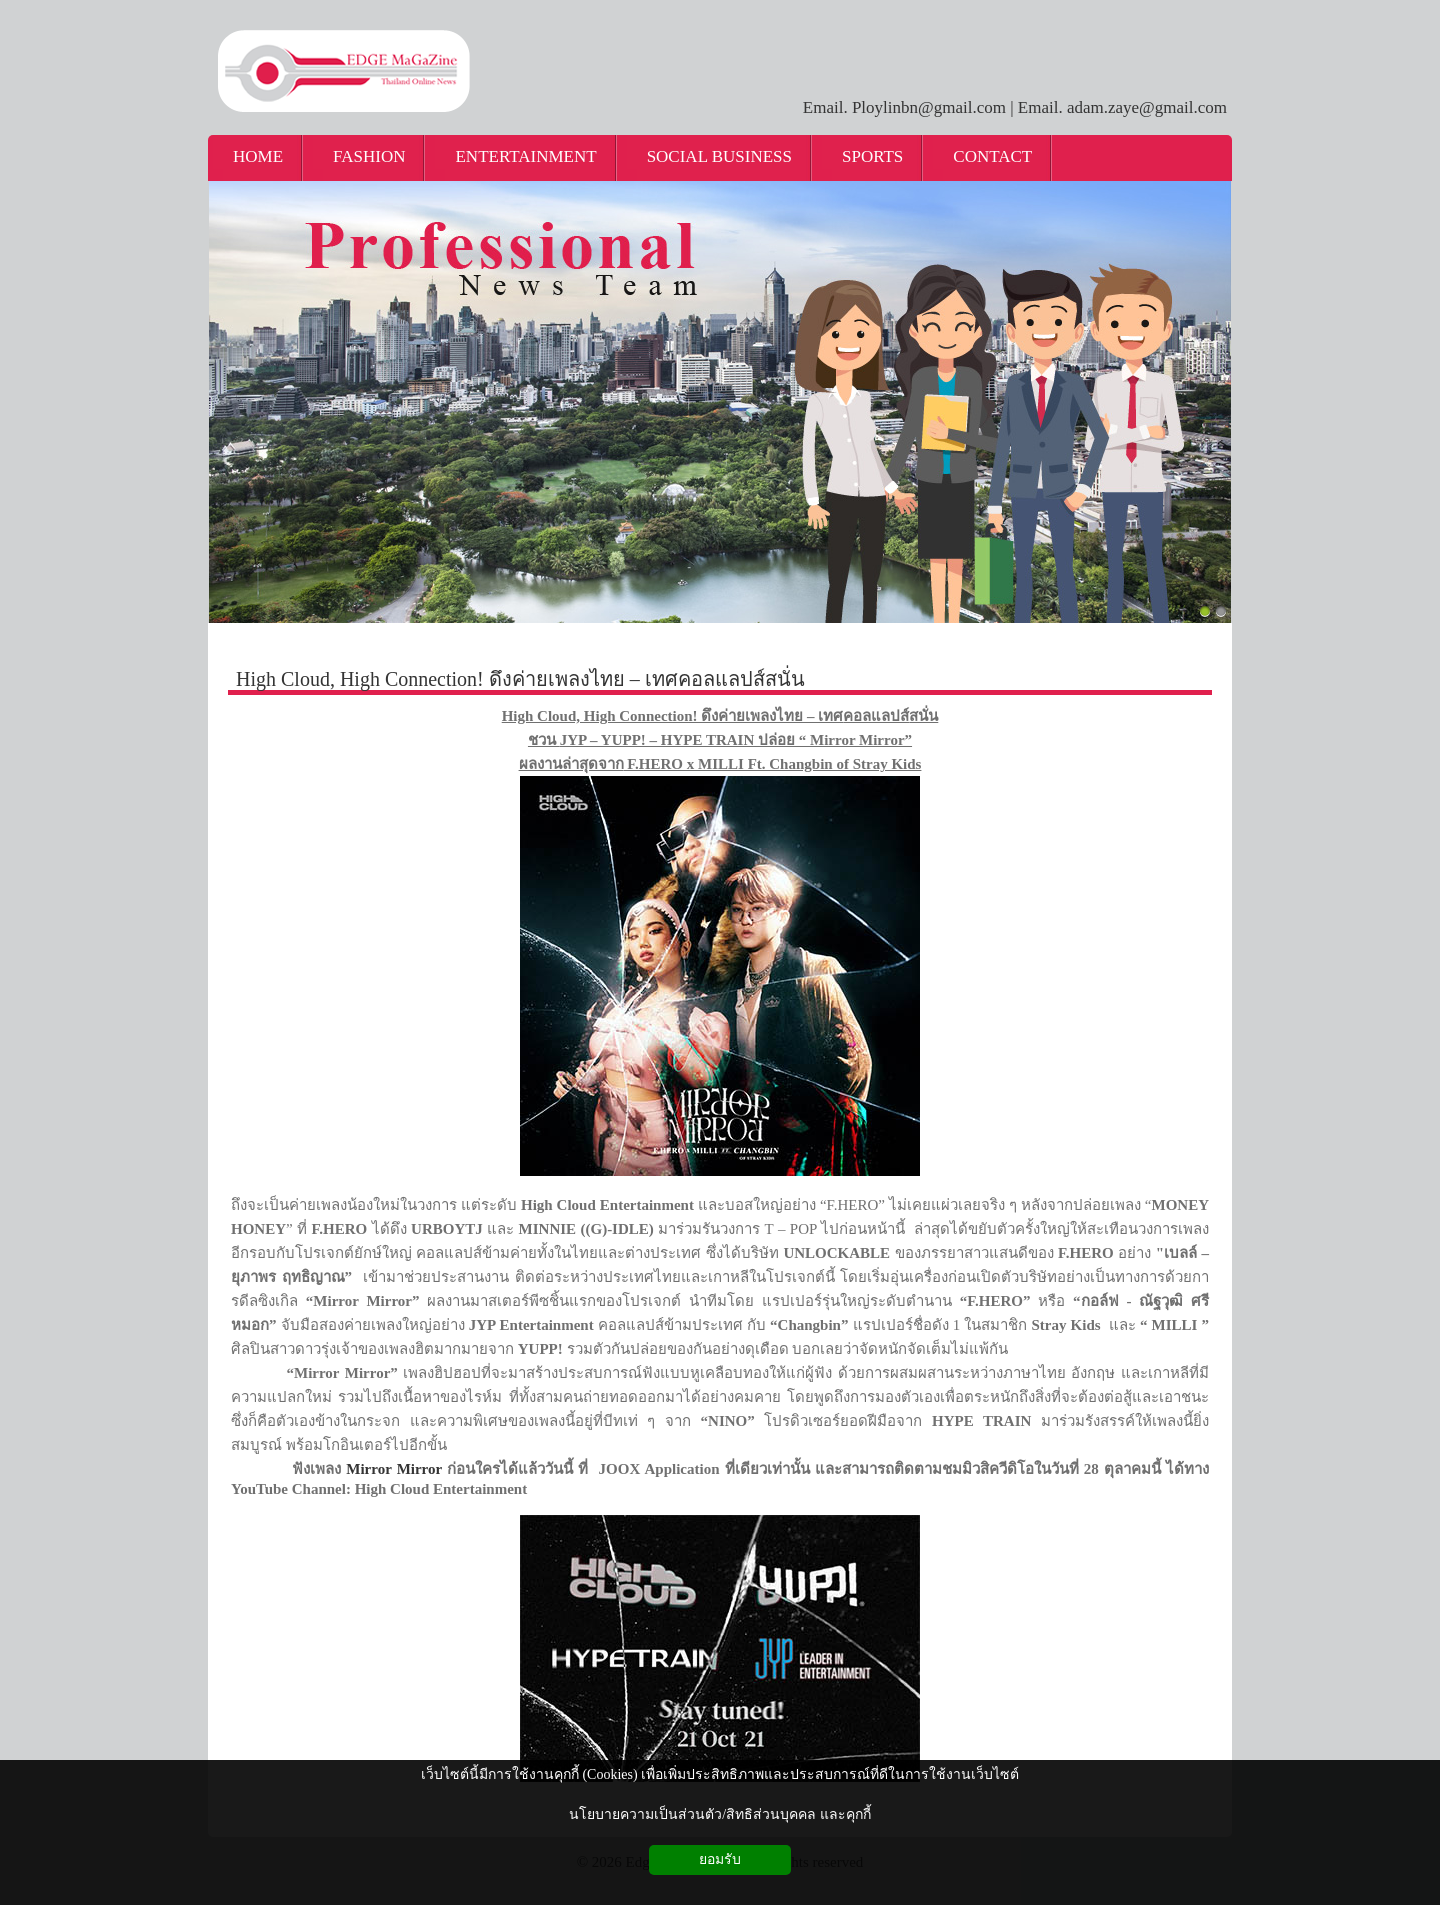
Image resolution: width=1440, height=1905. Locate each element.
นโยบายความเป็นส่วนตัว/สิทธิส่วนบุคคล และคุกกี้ (719, 1814)
